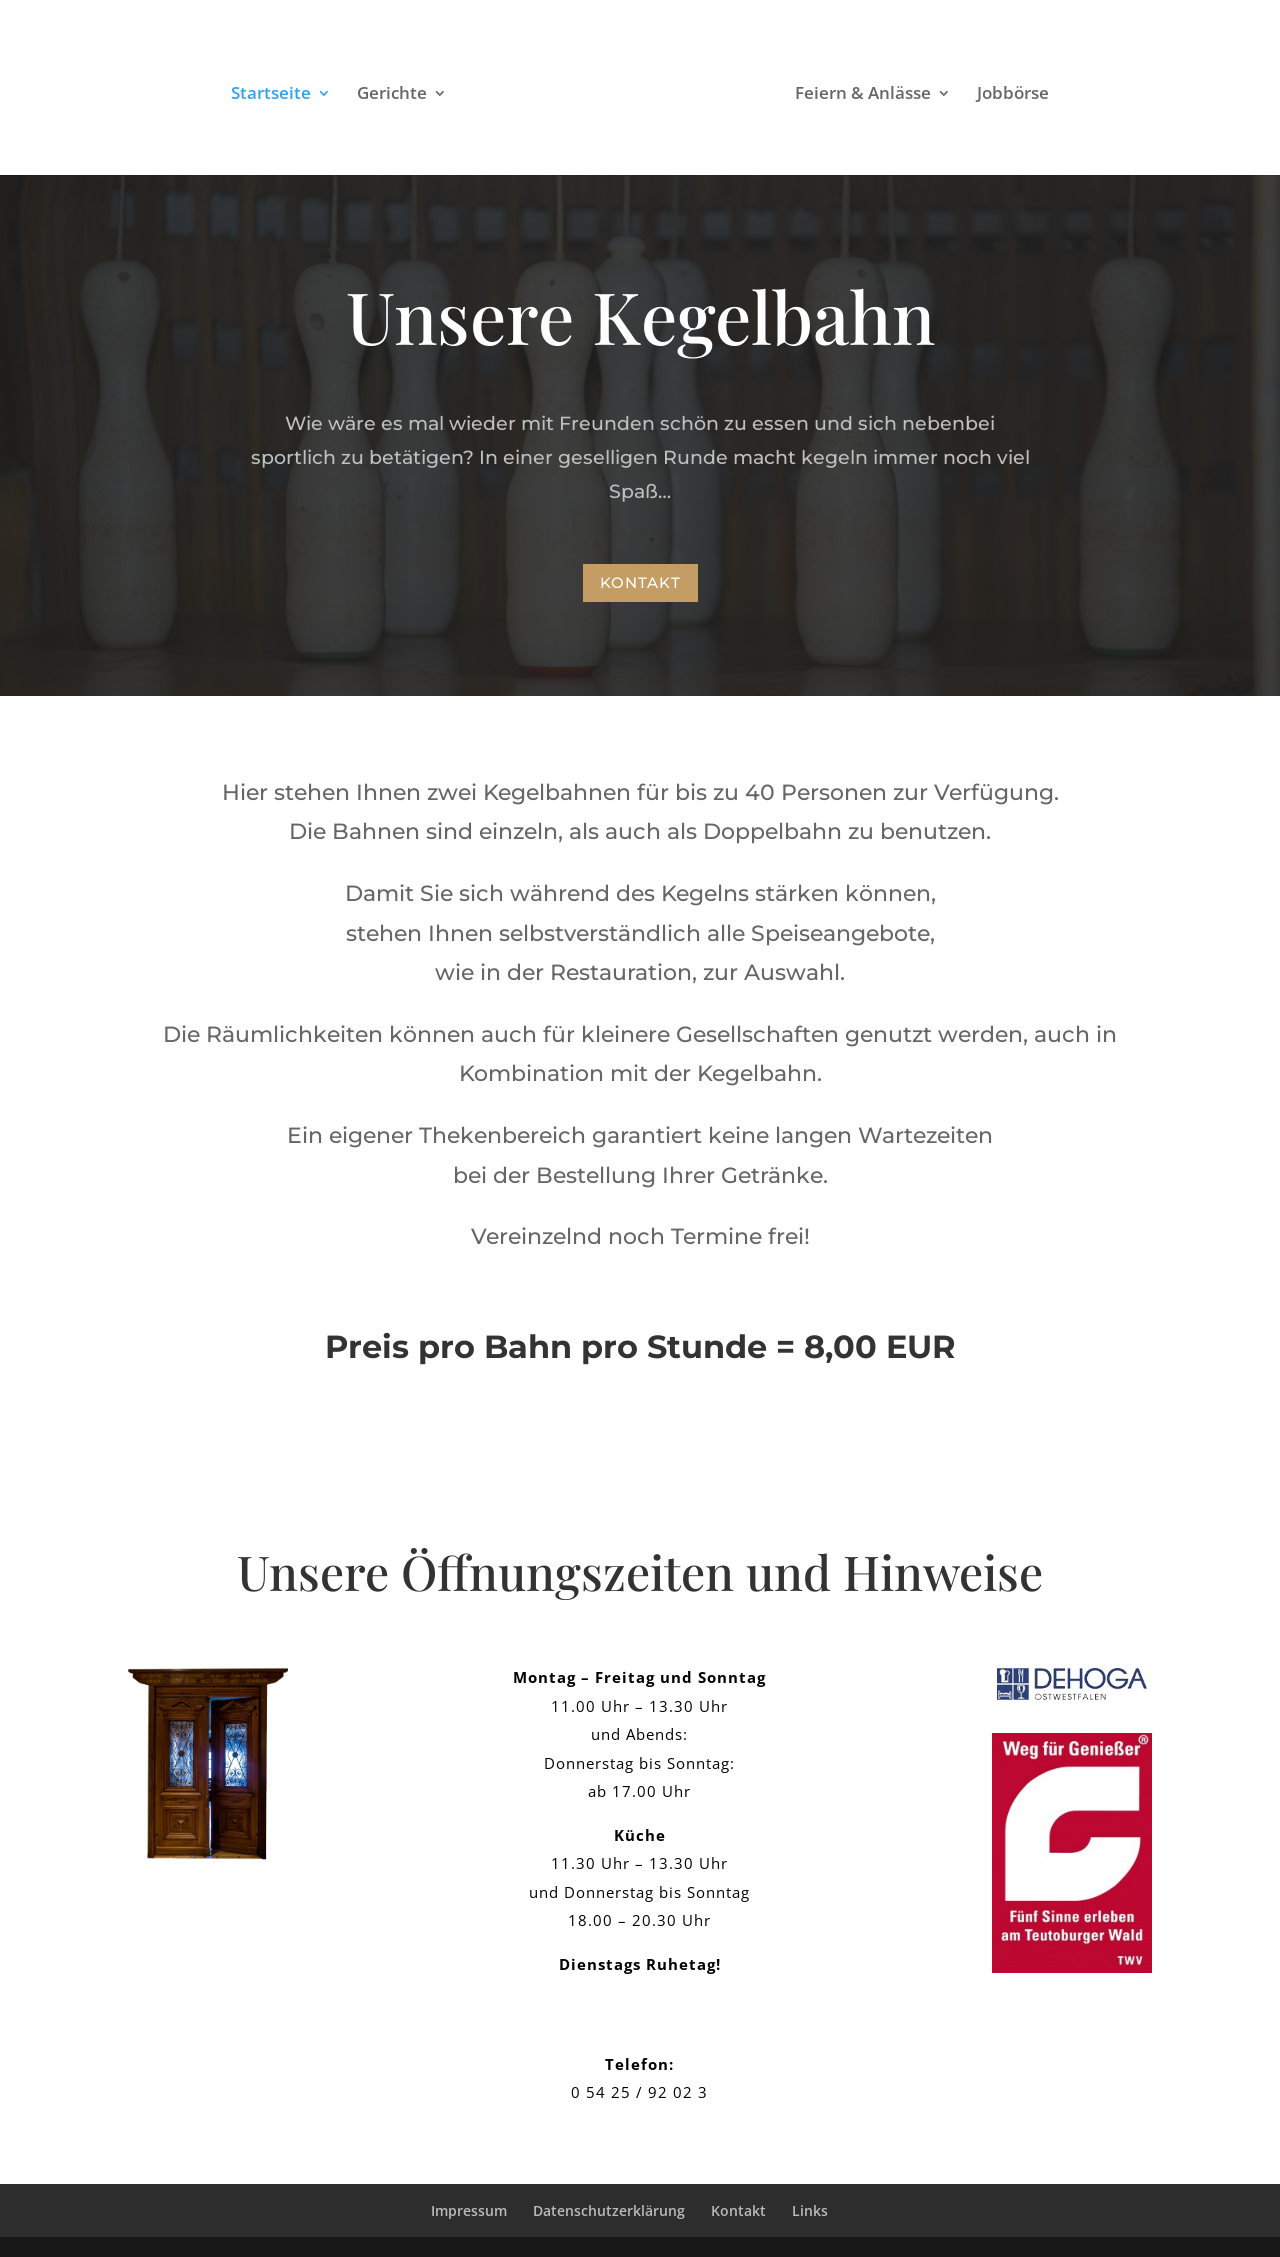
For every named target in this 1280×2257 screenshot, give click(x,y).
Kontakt (640, 582)
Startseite (207, 95)
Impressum (469, 2210)
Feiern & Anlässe (927, 95)
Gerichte (328, 95)
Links (810, 2210)
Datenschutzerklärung (609, 2210)
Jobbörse (1077, 95)
